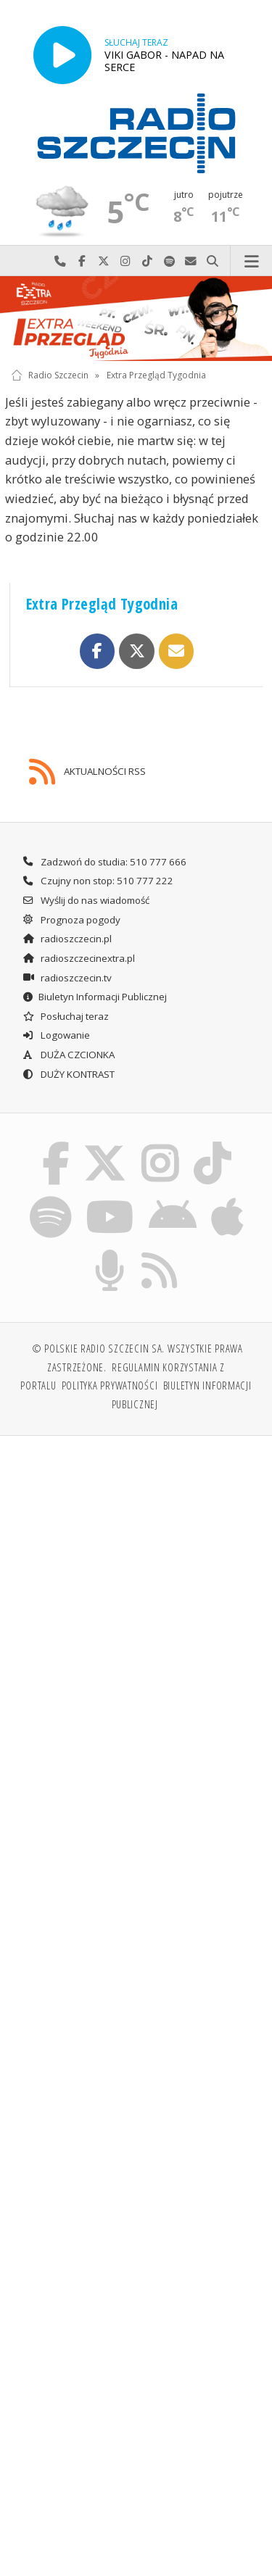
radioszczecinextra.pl (78, 958)
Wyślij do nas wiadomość (191, 261)
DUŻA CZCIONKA (68, 1054)
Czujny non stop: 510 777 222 (97, 880)
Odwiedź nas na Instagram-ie (125, 261)
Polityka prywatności (110, 1385)
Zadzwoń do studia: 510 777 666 (104, 861)
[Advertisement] (136, 1591)
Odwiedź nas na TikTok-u (147, 261)
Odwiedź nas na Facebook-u (82, 261)
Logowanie (56, 1035)
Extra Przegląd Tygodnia (156, 375)
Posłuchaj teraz (65, 1016)
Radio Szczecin (50, 375)
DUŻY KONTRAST (68, 1074)
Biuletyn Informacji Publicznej (94, 996)
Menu (251, 261)
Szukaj (212, 261)
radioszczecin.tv (67, 977)
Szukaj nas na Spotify (169, 261)
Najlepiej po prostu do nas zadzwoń (60, 261)
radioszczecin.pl (67, 938)
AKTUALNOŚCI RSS (87, 772)
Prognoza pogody (71, 919)
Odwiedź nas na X (104, 261)
